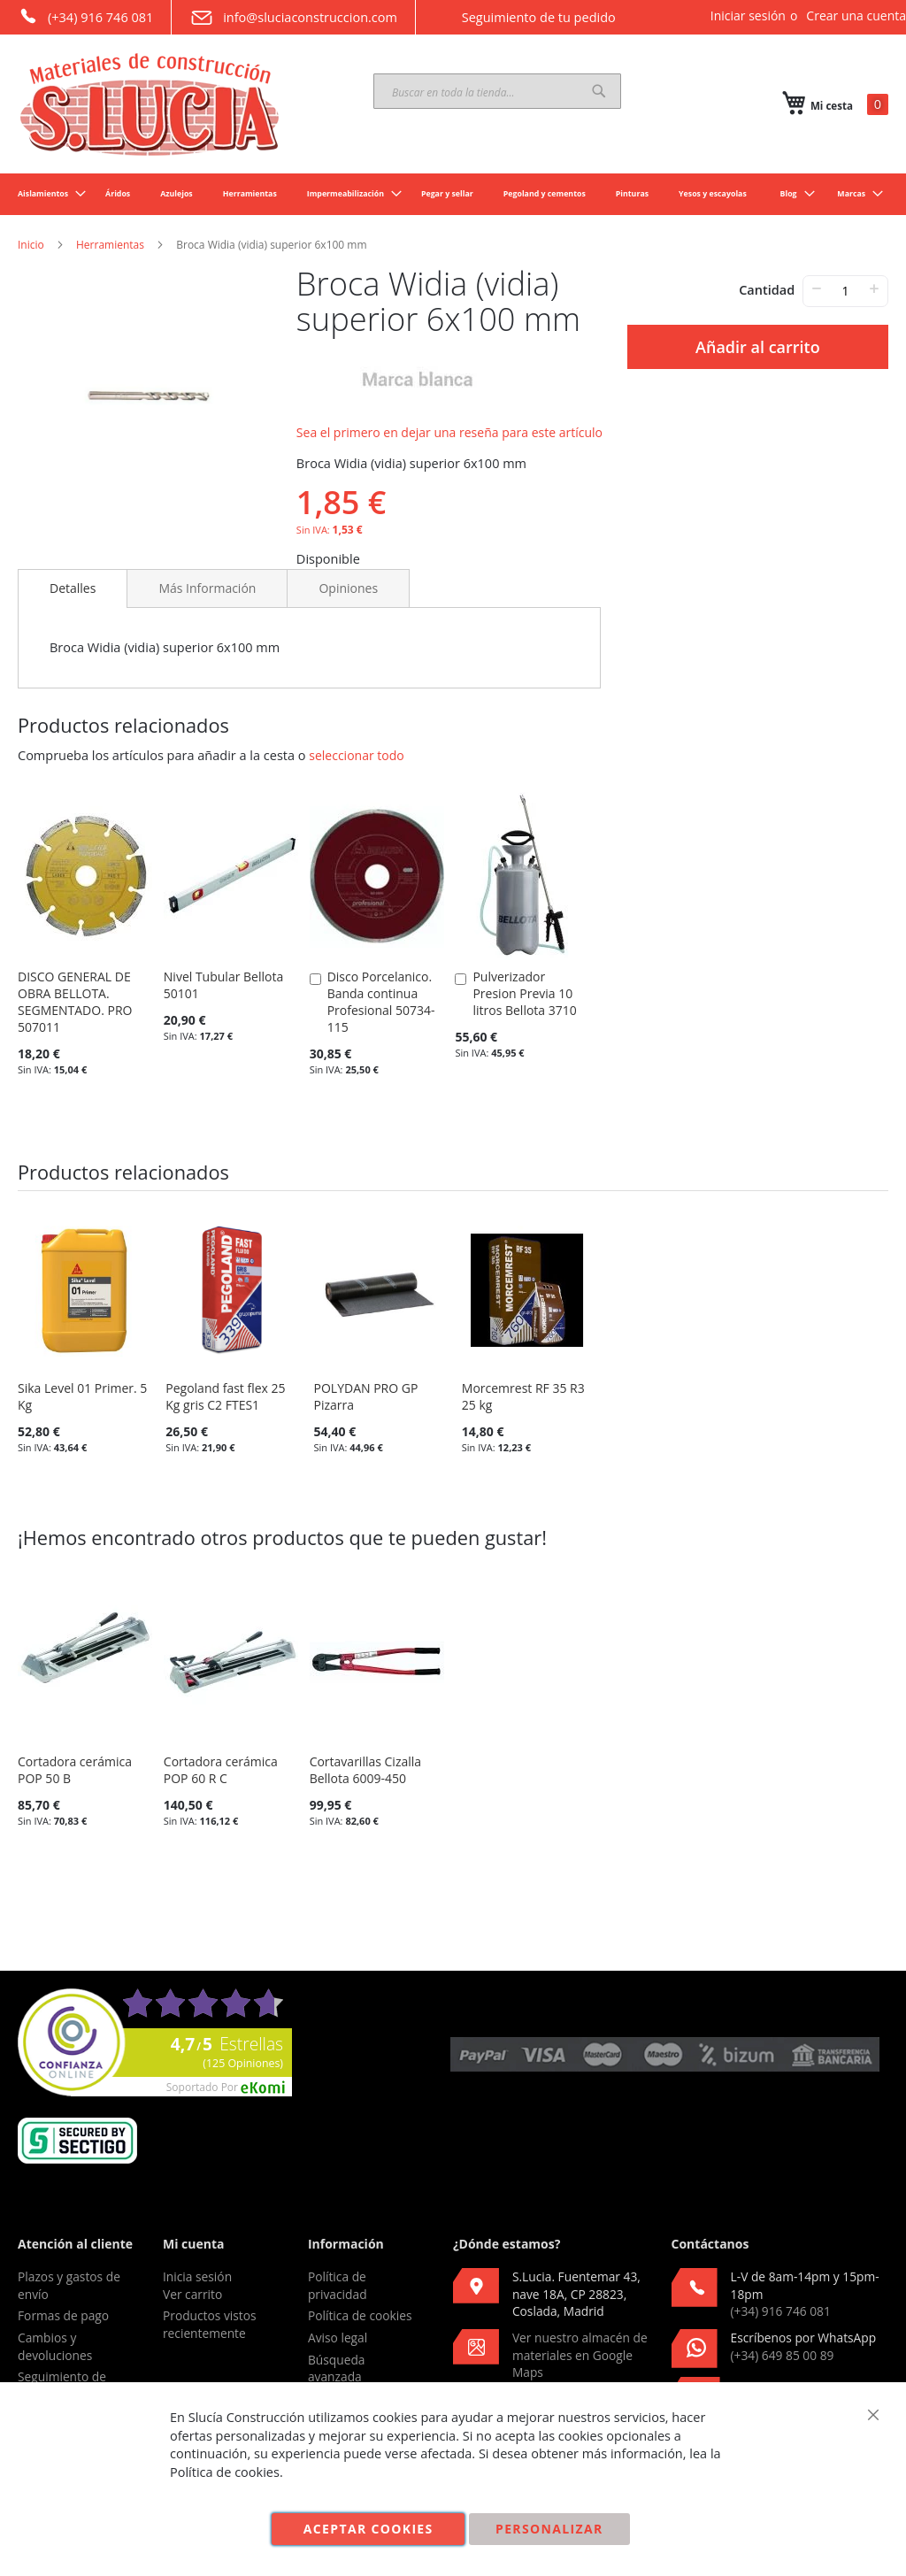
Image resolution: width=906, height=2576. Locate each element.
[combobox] (497, 91)
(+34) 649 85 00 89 (782, 2355)
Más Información (207, 588)
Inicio (31, 244)
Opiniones (348, 588)
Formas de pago (63, 2315)
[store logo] (150, 104)
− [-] (816, 288)
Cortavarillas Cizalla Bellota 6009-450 (365, 1770)
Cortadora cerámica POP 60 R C (221, 1770)
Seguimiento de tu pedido (525, 16)
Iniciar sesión (748, 15)
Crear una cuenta (856, 15)
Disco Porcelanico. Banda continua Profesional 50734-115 (381, 1001)
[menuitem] (46, 194)
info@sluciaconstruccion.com (293, 17)
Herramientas (110, 244)
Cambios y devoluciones (55, 2346)
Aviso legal (337, 2337)
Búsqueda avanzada (336, 2368)
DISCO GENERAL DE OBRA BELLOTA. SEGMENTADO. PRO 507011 (75, 1001)
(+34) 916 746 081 (85, 16)
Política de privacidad (337, 2285)
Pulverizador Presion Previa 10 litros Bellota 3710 (524, 993)
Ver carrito (192, 2294)
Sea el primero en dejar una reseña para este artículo (449, 432)
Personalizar (549, 2528)
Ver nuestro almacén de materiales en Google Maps (580, 2354)
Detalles (73, 588)
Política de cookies (360, 2315)
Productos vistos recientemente (210, 2324)
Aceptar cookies (368, 2528)
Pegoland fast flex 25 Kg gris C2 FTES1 (225, 1396)
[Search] (599, 91)
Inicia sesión (197, 2276)
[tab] (72, 588)
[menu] (453, 194)
